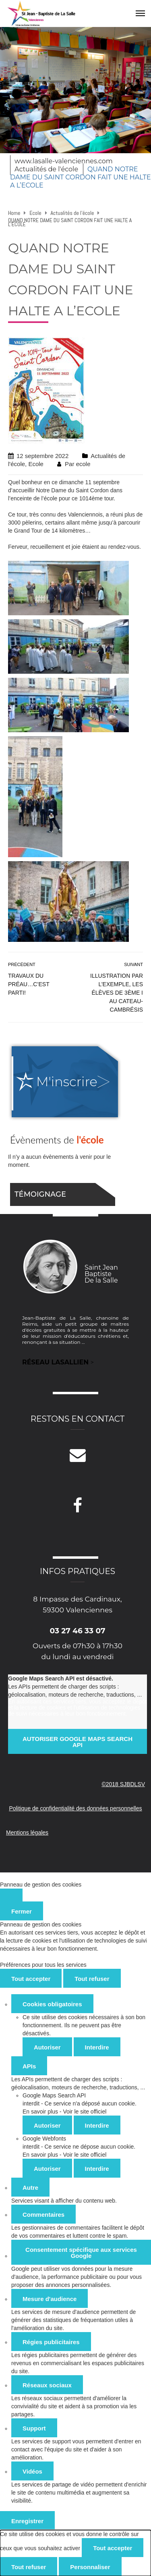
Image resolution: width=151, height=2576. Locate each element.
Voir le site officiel (84, 2111)
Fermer (21, 1911)
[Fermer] (11, 1895)
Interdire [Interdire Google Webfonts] (97, 2168)
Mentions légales (27, 1832)
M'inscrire (66, 1081)
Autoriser (47, 2047)
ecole (83, 463)
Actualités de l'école (46, 169)
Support (34, 2428)
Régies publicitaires (51, 2342)
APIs (29, 2066)
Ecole (35, 463)
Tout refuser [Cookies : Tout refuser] (91, 1978)
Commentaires (43, 2214)
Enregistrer (27, 2521)
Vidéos (32, 2471)
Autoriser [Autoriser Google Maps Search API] (47, 2125)
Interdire (97, 2047)
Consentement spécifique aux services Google (81, 2252)
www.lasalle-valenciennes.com (63, 161)
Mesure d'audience (50, 2298)
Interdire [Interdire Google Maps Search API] (97, 2125)
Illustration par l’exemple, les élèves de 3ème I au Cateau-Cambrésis (116, 993)
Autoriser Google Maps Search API (77, 1741)
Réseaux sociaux (47, 2385)
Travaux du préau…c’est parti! (28, 984)
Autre (30, 2187)
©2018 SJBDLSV (123, 1784)
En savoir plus (40, 2111)
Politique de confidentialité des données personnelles (75, 1808)
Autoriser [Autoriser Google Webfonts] (47, 2168)
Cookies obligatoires (52, 2004)
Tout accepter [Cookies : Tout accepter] (30, 1978)
